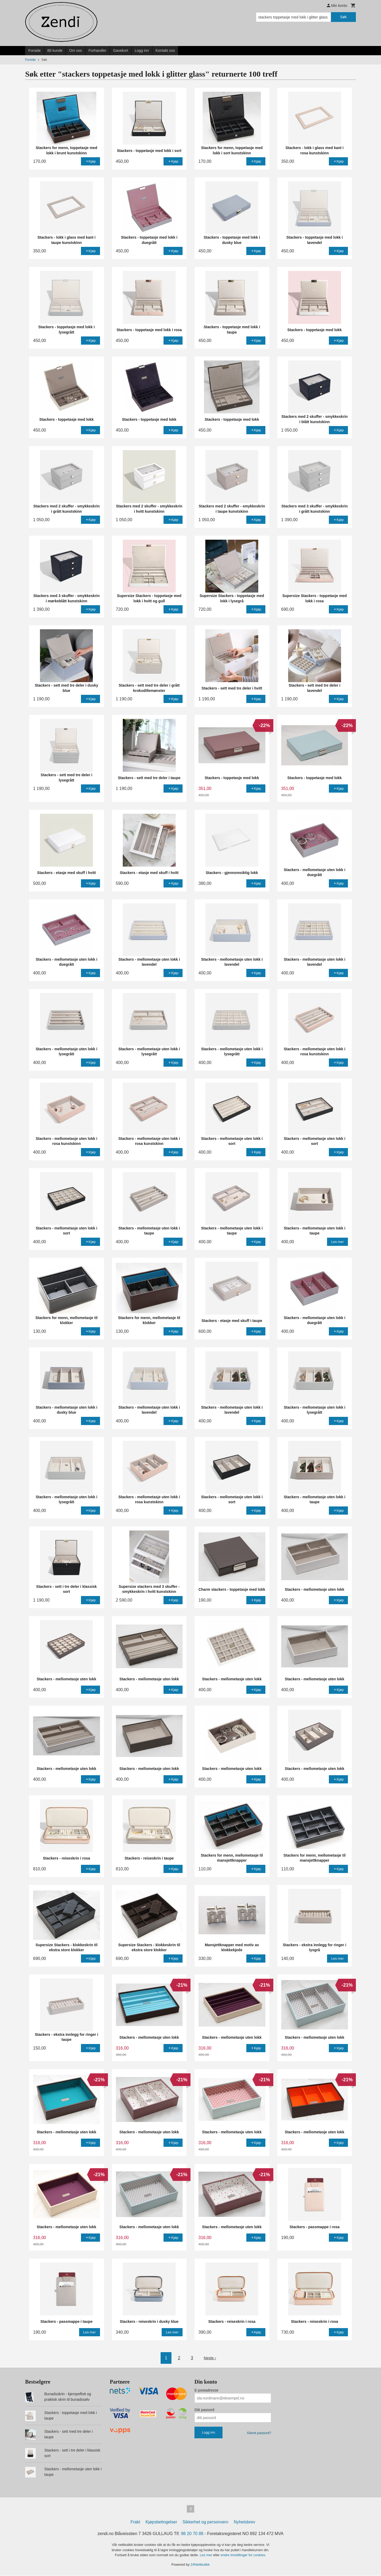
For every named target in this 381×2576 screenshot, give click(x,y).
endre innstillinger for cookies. (243, 2556)
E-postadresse (206, 2390)
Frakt (135, 2523)
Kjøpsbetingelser (161, 2523)
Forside (34, 50)
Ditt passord (204, 2410)
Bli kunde (55, 50)
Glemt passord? (259, 2433)
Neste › (210, 2358)
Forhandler (98, 50)
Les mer (206, 2556)
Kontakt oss (165, 50)
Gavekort (120, 50)
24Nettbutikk (200, 2566)
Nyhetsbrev (244, 2523)
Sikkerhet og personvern (205, 2523)
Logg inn (142, 50)
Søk (343, 17)
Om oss (75, 50)
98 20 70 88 (192, 2534)
